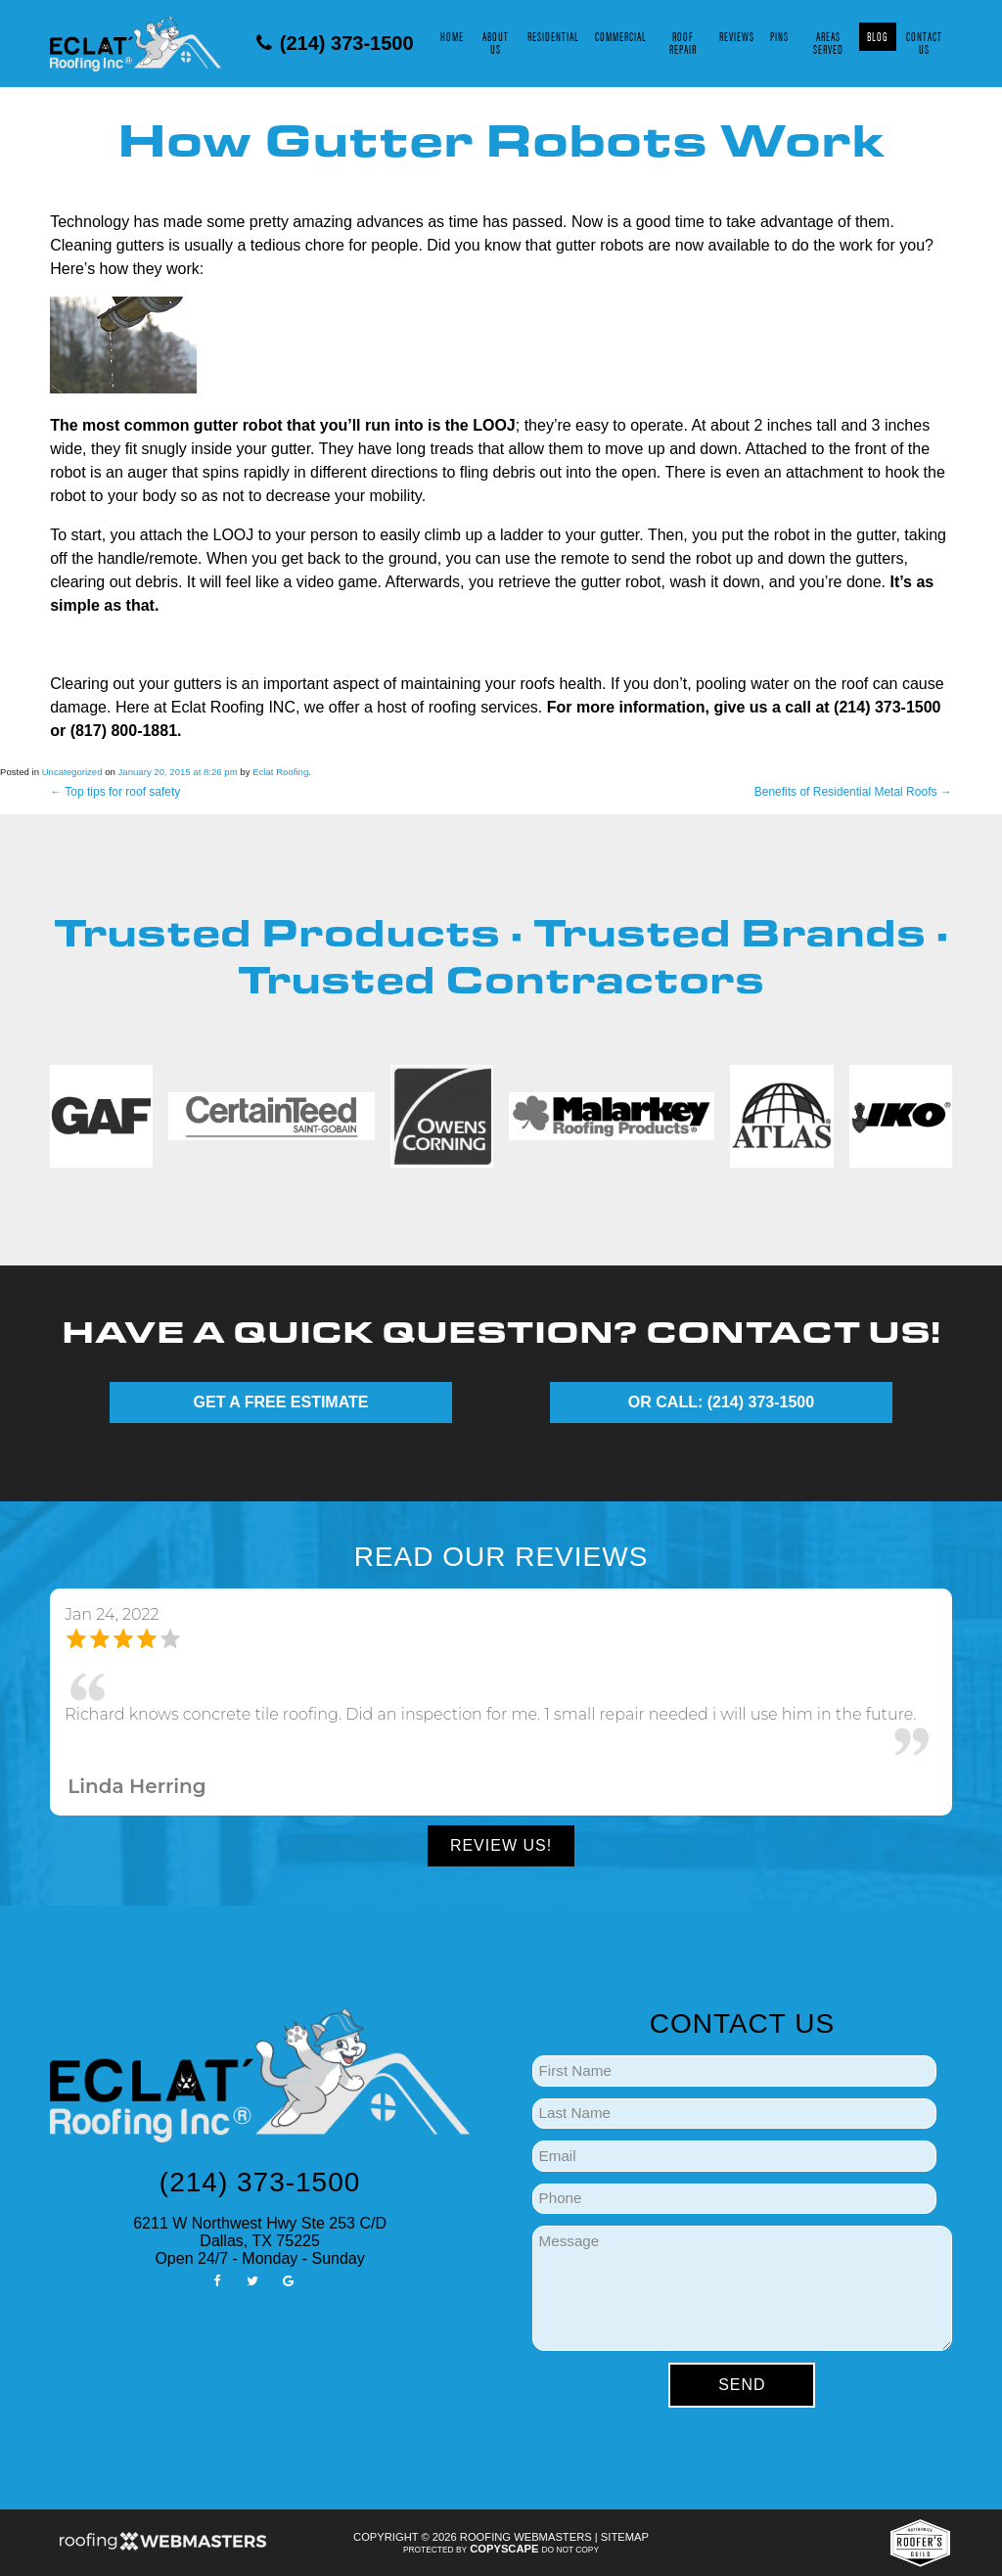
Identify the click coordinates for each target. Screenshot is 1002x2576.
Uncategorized (72, 771)
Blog (877, 36)
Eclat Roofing (280, 771)
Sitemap (625, 2537)
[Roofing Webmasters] (162, 2547)
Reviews (736, 36)
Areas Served (828, 42)
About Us (495, 42)
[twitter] (252, 2280)
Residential (553, 36)
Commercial (621, 36)
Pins (779, 36)
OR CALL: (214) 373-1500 (721, 1402)
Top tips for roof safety (115, 792)
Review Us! (501, 1845)
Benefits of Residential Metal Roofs (853, 792)
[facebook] (216, 2280)
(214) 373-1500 (335, 43)
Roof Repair (683, 42)
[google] (287, 2280)
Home (452, 36)
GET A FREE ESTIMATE (281, 1402)
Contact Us (924, 42)
